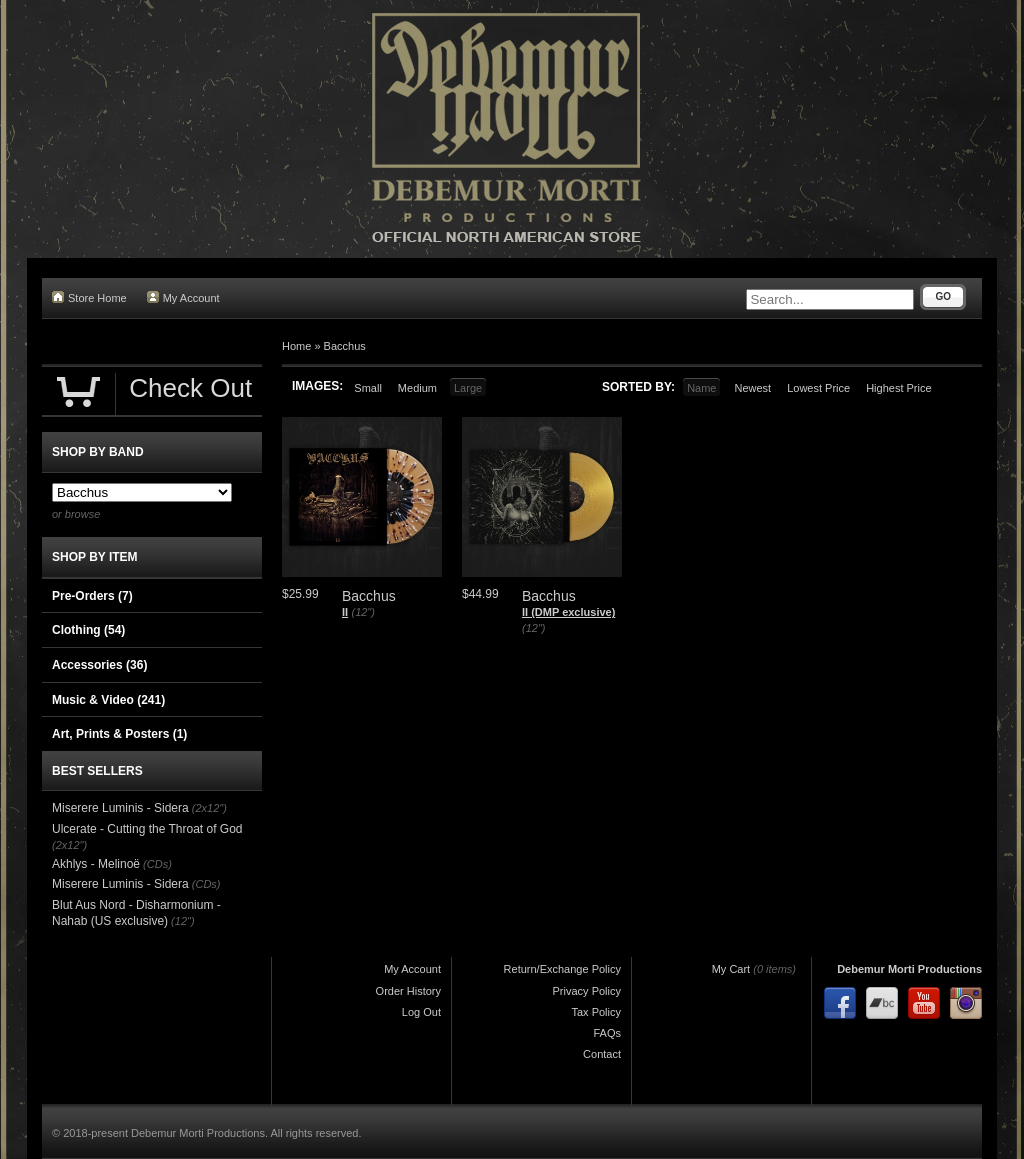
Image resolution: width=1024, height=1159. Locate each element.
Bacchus (345, 346)
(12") (362, 612)
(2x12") (209, 808)
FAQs (607, 1033)
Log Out (421, 1012)
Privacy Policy (587, 991)
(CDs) (157, 864)
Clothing (88, 630)
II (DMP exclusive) (568, 612)
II (345, 612)
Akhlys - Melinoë (96, 864)
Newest (752, 388)
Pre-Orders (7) (92, 596)
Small (368, 388)
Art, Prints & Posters (119, 734)
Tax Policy (596, 1012)
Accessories (99, 665)
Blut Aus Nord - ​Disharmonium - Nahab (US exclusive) (136, 913)
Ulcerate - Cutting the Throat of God (147, 829)
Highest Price (898, 388)
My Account (183, 297)
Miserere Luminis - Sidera (120, 808)
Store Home (89, 297)
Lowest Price (818, 388)
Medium (417, 388)
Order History (408, 991)
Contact (602, 1054)
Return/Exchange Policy (562, 969)
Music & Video (108, 700)
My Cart (731, 969)
